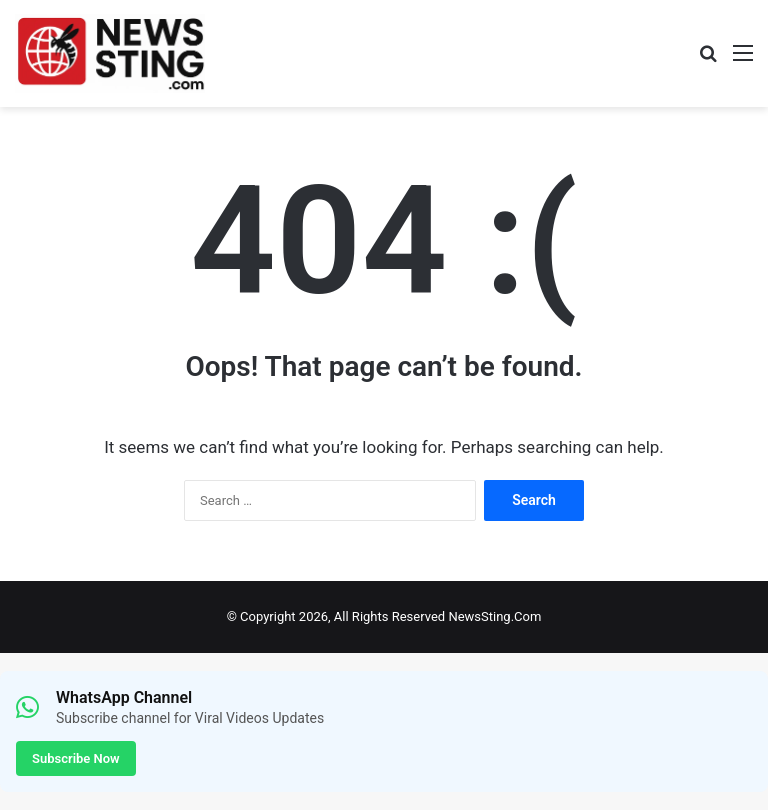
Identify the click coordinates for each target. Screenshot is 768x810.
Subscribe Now (76, 758)
